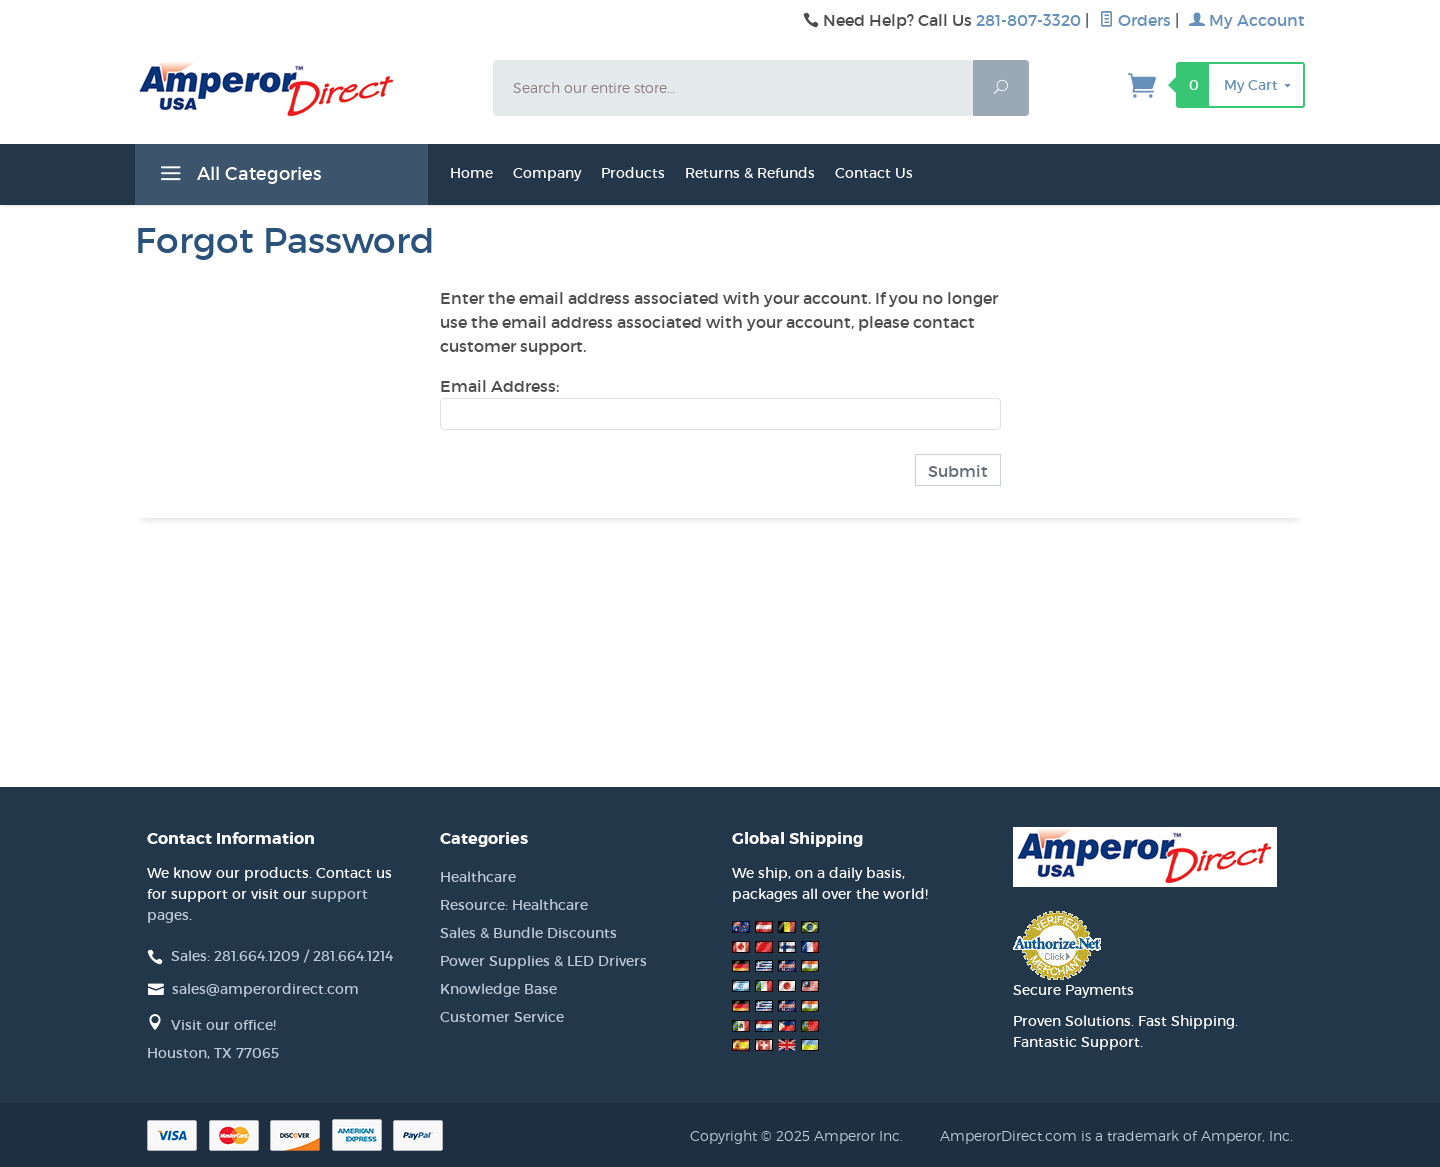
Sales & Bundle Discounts (528, 933)
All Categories (238, 177)
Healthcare (478, 877)
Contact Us (874, 173)
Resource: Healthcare (514, 905)
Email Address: (499, 386)
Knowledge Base (498, 989)
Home (471, 173)
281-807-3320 (1028, 20)
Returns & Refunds (750, 173)
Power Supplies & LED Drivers (543, 961)
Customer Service (502, 1017)
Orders (1135, 20)
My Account (1247, 20)
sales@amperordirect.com (265, 989)
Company (547, 173)
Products (633, 173)
